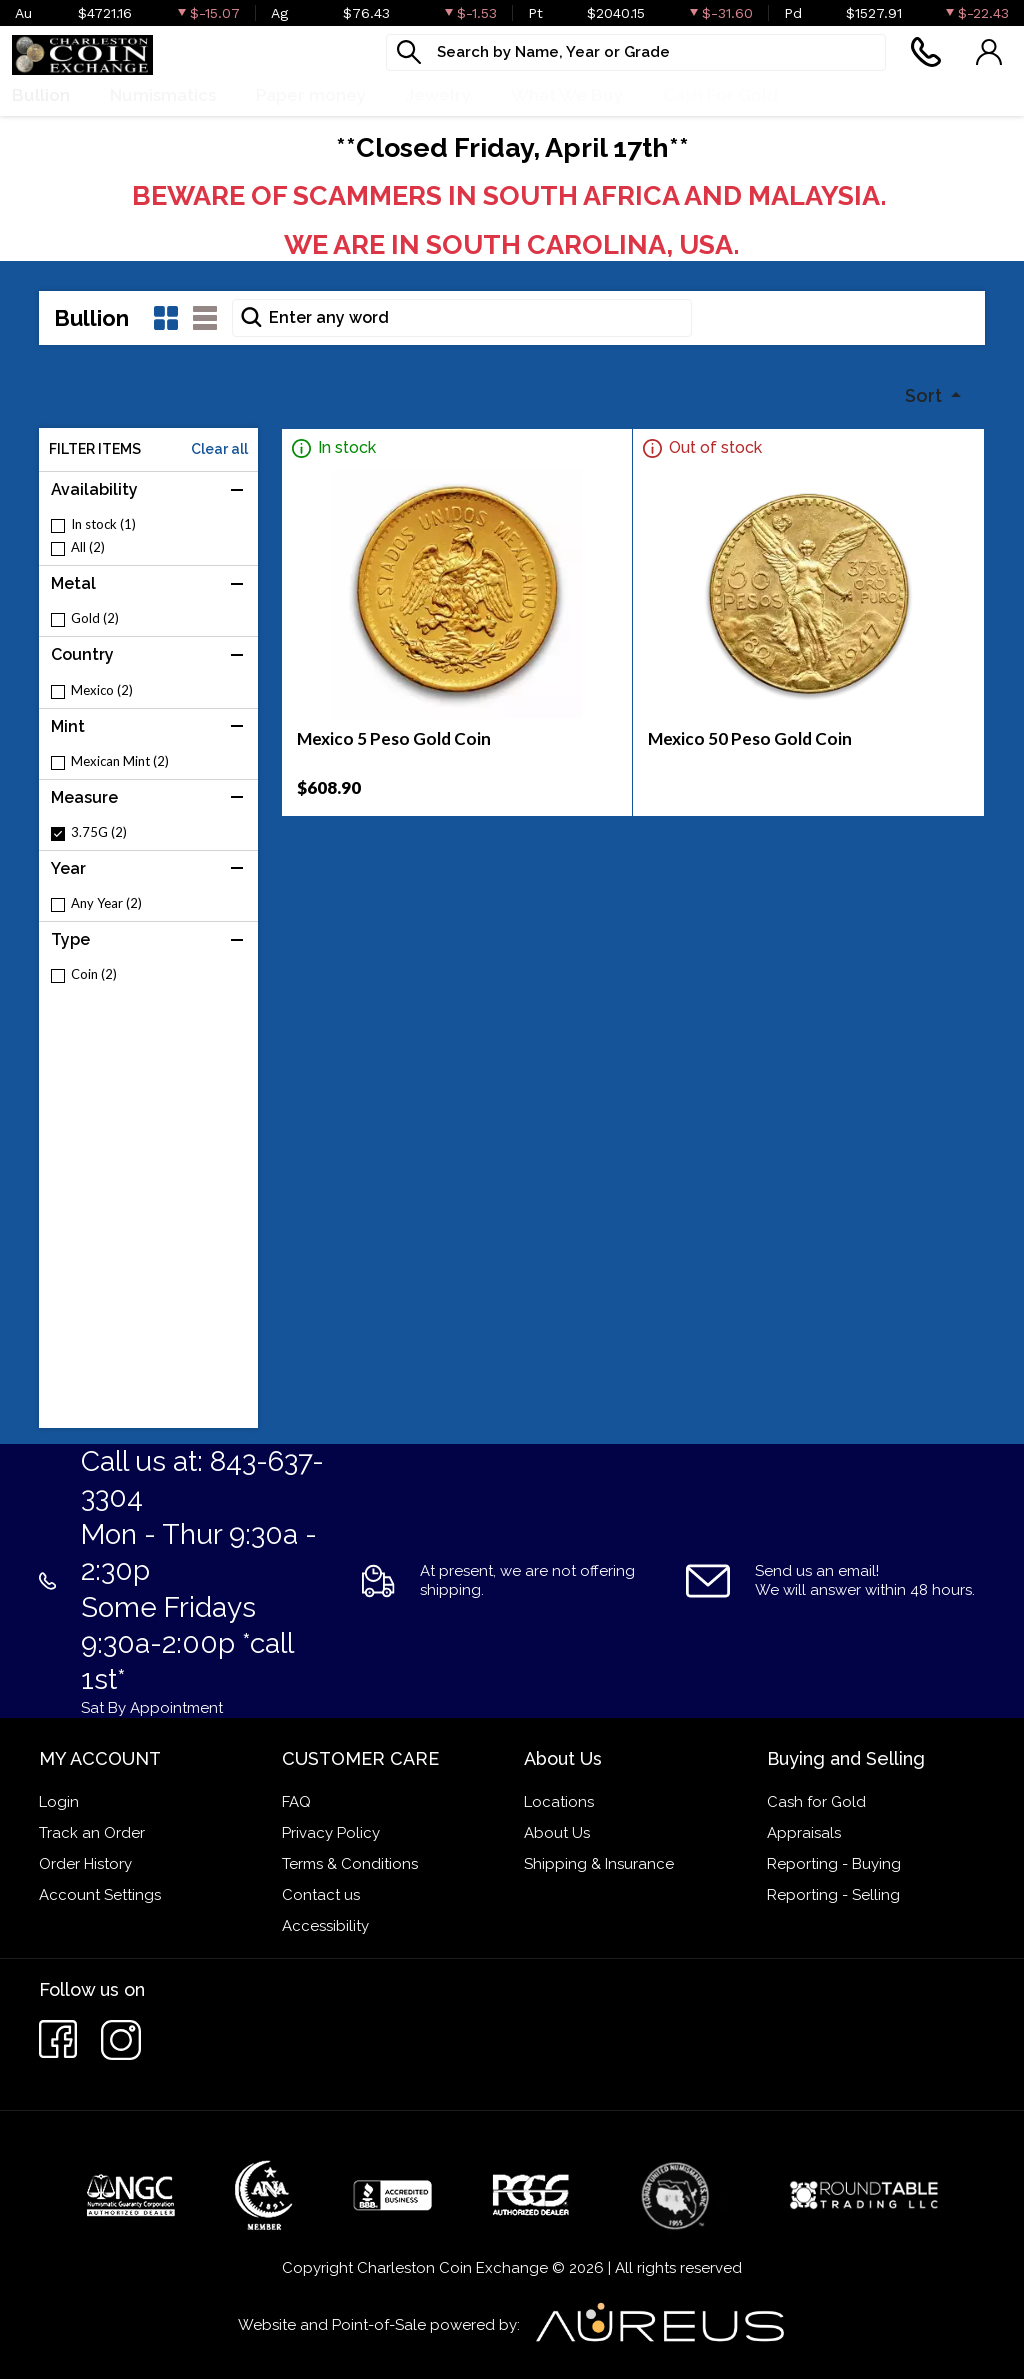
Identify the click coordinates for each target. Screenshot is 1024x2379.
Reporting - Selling (833, 1895)
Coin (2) (94, 974)
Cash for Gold (816, 1802)
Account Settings (100, 1895)
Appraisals (804, 1833)
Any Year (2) (106, 903)
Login (59, 1802)
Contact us (321, 1895)
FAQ (296, 1802)
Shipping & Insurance (599, 1864)
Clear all (219, 449)
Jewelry (438, 95)
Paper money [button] (311, 95)
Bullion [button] (41, 95)
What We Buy (567, 95)
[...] (636, 52)
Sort (925, 395)
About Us (557, 1833)
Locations (559, 1802)
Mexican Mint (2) (120, 761)
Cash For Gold (720, 95)
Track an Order (92, 1833)
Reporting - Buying (834, 1864)
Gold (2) (95, 618)
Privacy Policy (331, 1833)
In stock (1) (103, 524)
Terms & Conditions (350, 1864)
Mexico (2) (102, 690)
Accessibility (325, 1926)
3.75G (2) (99, 832)
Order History (85, 1864)
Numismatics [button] (163, 95)
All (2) (88, 547)
